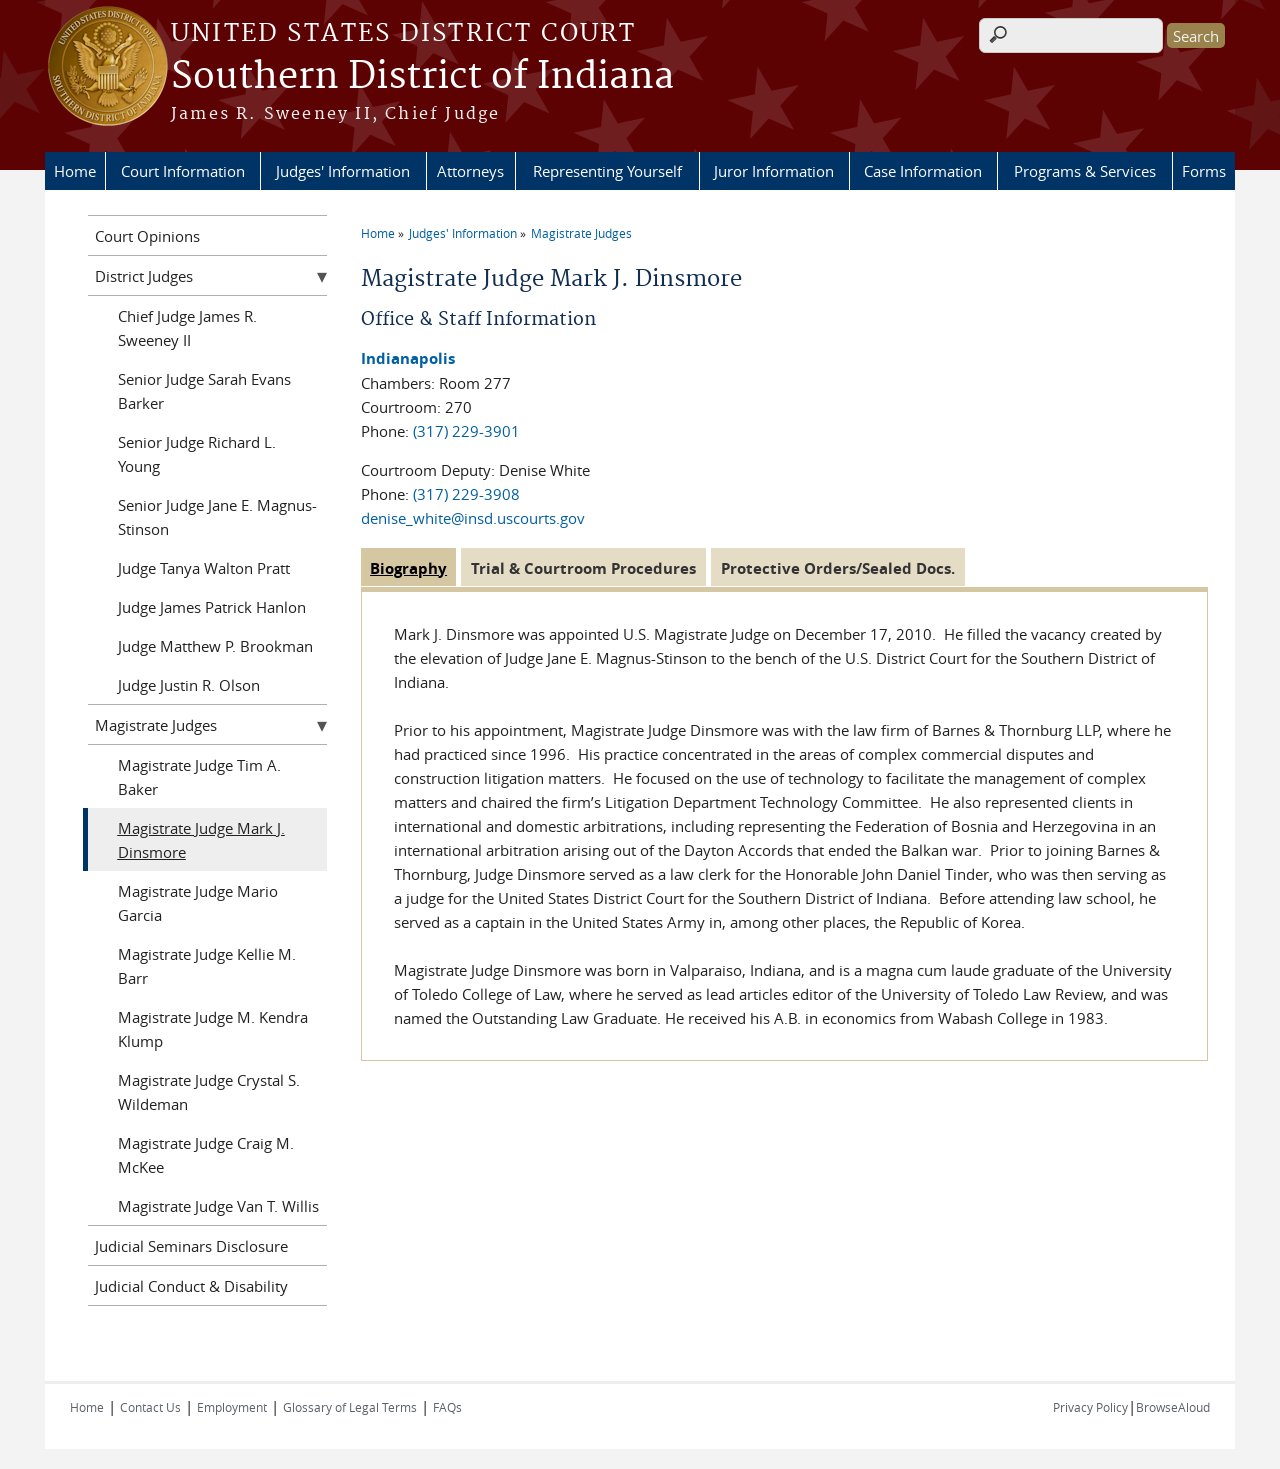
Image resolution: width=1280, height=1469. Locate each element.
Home (75, 171)
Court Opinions (147, 236)
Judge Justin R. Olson (189, 685)
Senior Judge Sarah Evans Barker (204, 391)
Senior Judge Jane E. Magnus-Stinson (217, 517)
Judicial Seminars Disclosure (191, 1246)
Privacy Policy (1090, 1407)
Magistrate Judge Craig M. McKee (206, 1155)
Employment (232, 1407)
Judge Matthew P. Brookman (215, 646)
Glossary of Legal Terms (350, 1407)
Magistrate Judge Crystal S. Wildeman (209, 1092)
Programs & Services (1085, 171)
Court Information (183, 171)
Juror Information (774, 171)
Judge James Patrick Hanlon (212, 607)
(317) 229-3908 (466, 494)
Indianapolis (408, 358)
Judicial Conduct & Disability (191, 1286)
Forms (1204, 171)
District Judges (144, 276)
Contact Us (150, 1407)
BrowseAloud (1173, 1407)
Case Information (923, 171)
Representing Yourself (607, 171)
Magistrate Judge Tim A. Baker (199, 777)
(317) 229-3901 (466, 431)
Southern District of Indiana (422, 77)
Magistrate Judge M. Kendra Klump (213, 1029)
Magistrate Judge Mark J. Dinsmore (201, 840)
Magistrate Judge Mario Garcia (198, 903)
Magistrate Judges (581, 233)
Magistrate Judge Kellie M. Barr (207, 966)
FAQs (447, 1407)
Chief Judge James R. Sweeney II (187, 328)
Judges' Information (343, 171)
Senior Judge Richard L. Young (197, 454)
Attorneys (470, 171)
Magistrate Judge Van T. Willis (218, 1206)
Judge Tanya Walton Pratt (204, 568)
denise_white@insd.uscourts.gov (473, 518)
